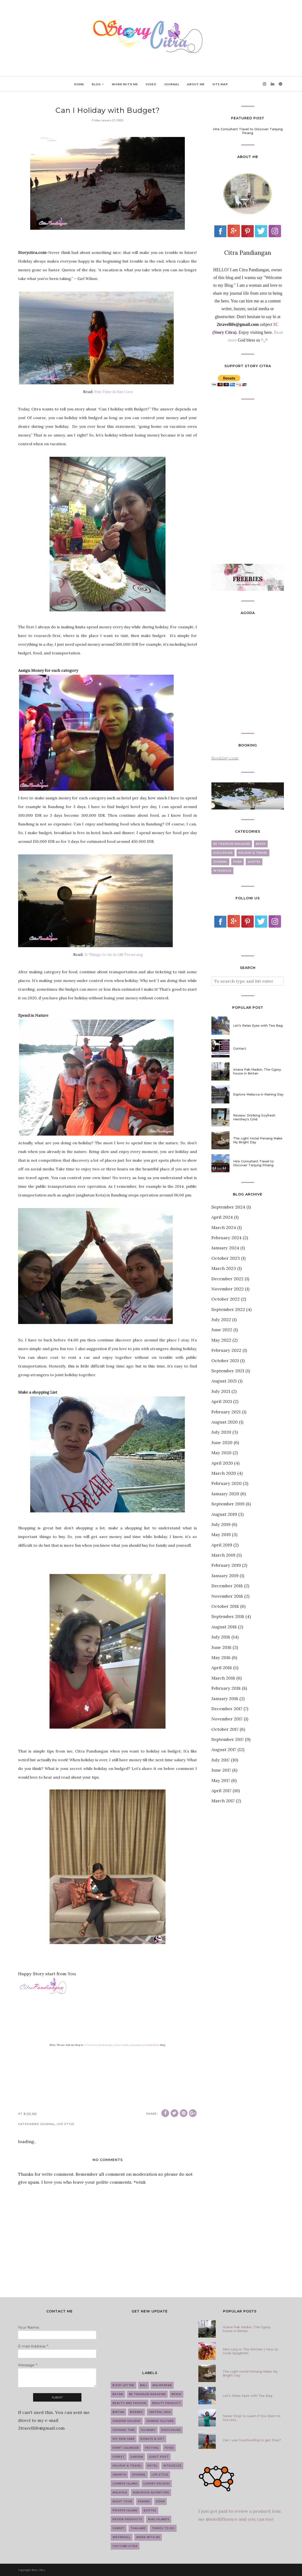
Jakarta (119, 2474)
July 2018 (220, 1637)
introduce (222, 870)
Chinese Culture (160, 2421)
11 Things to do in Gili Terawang (113, 954)
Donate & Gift (152, 2438)
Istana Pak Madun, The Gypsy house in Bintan (257, 1071)
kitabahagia (105, 2044)
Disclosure (223, 852)
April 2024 (222, 1217)
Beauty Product (166, 2403)
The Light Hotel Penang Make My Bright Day (257, 1140)
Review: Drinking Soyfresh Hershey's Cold (254, 1117)
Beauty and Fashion (129, 2403)
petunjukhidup (150, 2044)
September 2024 (228, 1207)
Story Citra (38, 2570)
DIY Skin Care (124, 2438)
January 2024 (225, 1248)
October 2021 (225, 1360)
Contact (239, 1048)
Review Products (127, 2519)
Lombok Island (125, 2483)
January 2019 (224, 1575)
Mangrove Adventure (151, 2492)
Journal (47, 2124)
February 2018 (226, 1688)
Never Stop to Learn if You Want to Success (251, 2418)
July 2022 (221, 1319)
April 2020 (222, 1463)
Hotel (152, 2465)
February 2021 (226, 1412)
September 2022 (228, 1309)
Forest (119, 2456)
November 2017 (227, 1719)
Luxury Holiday (157, 2483)
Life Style (65, 2124)
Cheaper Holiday (127, 2421)
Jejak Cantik (121, 2044)
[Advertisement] (247, 481)
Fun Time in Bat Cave (113, 391)
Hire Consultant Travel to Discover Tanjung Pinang (248, 131)
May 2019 (221, 1534)
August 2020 (224, 1422)
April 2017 (221, 1790)
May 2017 (220, 1780)
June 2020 (221, 1442)
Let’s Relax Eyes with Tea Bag (258, 1025)
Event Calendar (126, 2447)
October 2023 (225, 1258)
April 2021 (221, 1401)
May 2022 (221, 1340)
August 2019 (224, 1514)
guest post (159, 2456)
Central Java (160, 2412)
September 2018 (227, 1616)
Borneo (136, 2412)
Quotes (254, 861)
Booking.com (224, 758)
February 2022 (226, 1350)
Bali (143, 2385)
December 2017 (226, 1708)
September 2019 (227, 1504)
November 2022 (227, 1289)
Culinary (148, 2430)
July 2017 (220, 1760)
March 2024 (223, 1227)
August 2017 (223, 1749)
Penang (144, 2501)
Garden (136, 2456)
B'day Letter (123, 2385)
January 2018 (224, 1698)
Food (169, 2447)
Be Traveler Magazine (231, 843)
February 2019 (226, 1565)
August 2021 (224, 1381)
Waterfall (121, 2537)
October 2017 (224, 1729)
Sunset (119, 2528)
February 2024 (226, 1237)
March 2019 (223, 1555)
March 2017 (223, 1800)
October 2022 (225, 1299)
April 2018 (221, 1667)
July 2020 (221, 1432)
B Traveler (91, 2044)
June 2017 (221, 1770)
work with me (148, 2537)
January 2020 (225, 1493)
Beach (261, 843)
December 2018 (227, 1586)
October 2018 (225, 1606)
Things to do (163, 2528)
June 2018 (221, 1647)
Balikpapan (162, 2385)
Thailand (138, 2528)
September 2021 (227, 1371)
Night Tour (122, 2501)
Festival (152, 2447)
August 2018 (224, 1627)
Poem (237, 861)
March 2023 (223, 1268)
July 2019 (220, 1524)
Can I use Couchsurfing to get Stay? (252, 2440)
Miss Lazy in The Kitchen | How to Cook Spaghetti (250, 2351)
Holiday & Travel (252, 852)
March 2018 (223, 1678)
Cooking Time (124, 2430)
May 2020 (221, 1452)
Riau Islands (158, 2519)
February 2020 (226, 1483)
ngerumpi (135, 2044)
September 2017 (227, 1739)
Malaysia (120, 2492)
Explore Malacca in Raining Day (258, 1094)
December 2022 (227, 1278)
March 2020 (223, 1473)
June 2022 (221, 1329)
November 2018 (227, 1596)
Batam (118, 2394)
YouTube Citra (125, 2546)
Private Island (125, 2510)
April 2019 (221, 1545)
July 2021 (220, 1391)
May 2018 (220, 1657)
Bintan (118, 2412)
